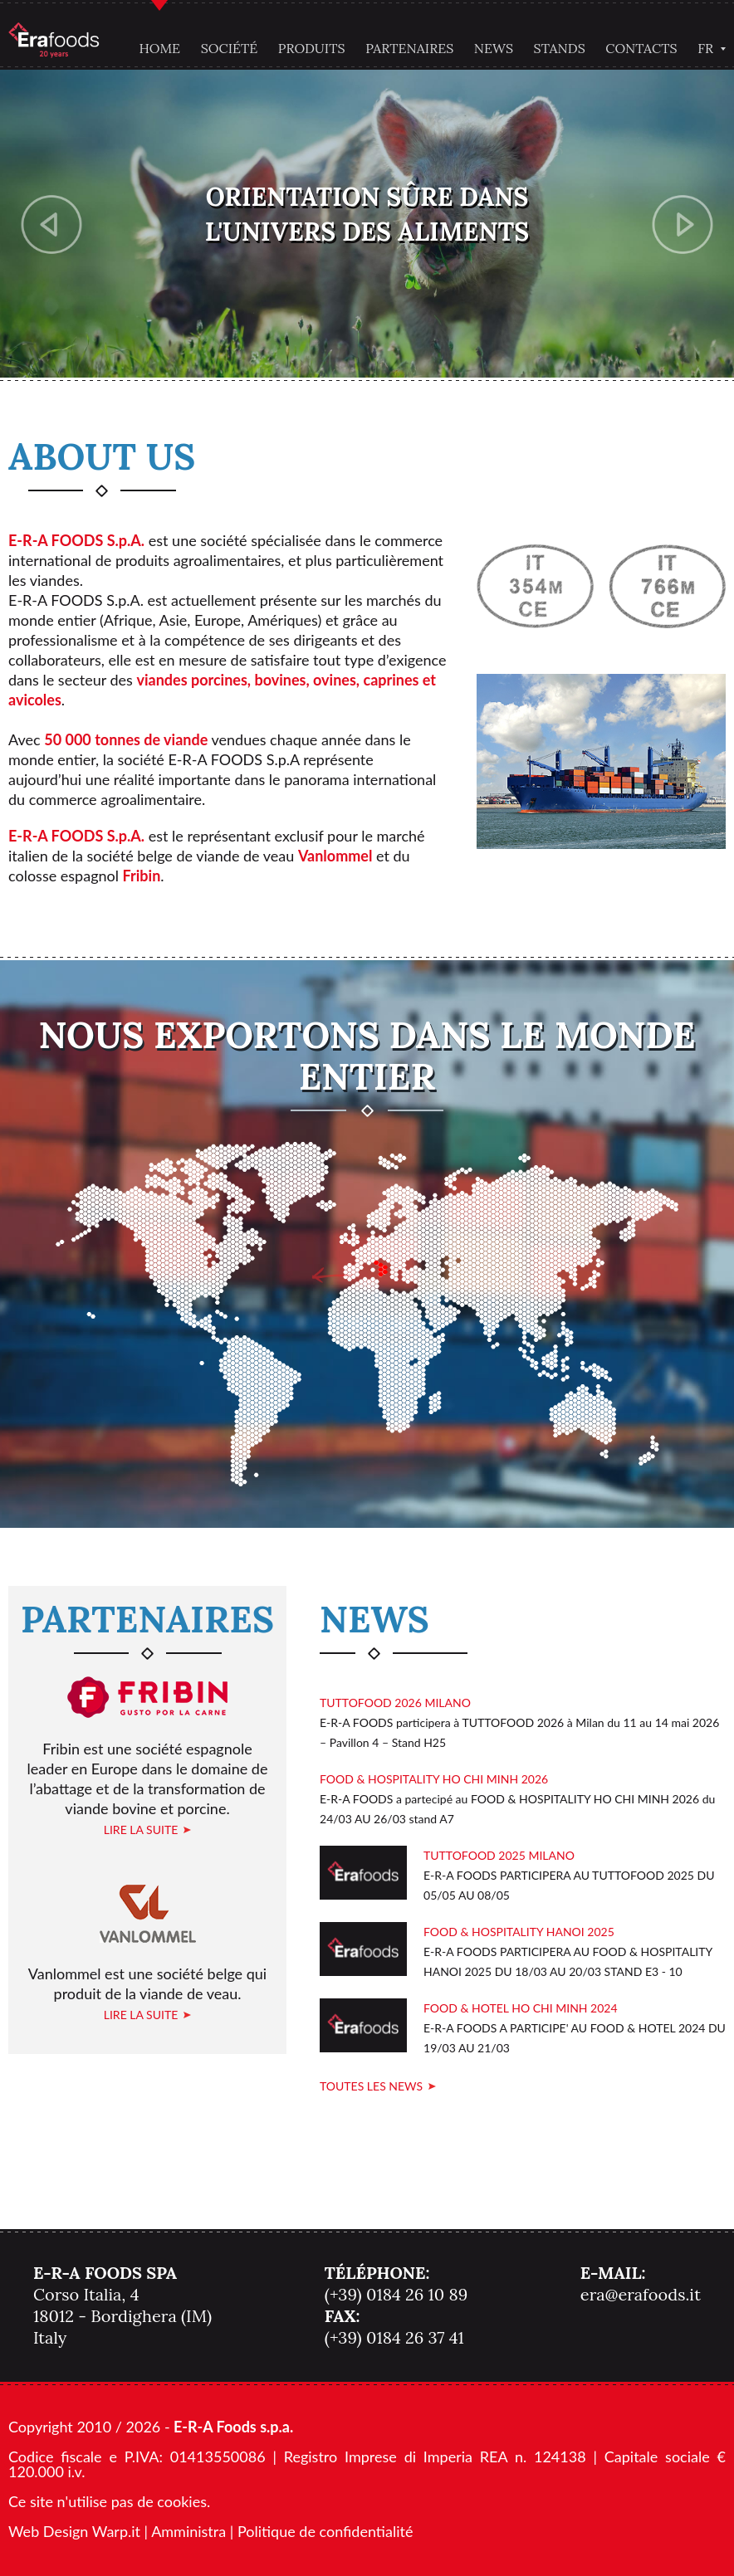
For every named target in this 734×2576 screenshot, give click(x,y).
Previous (52, 224)
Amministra (188, 2531)
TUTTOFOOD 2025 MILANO (499, 1855)
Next (683, 224)
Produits (311, 48)
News (493, 48)
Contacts (641, 48)
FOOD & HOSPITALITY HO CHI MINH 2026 (434, 1779)
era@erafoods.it (640, 2294)
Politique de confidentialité (325, 2531)
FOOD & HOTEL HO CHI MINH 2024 (520, 2008)
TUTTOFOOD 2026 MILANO (395, 1702)
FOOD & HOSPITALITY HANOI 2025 (518, 1932)
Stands (559, 48)
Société (229, 48)
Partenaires (409, 48)
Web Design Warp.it (74, 2531)
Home (159, 48)
